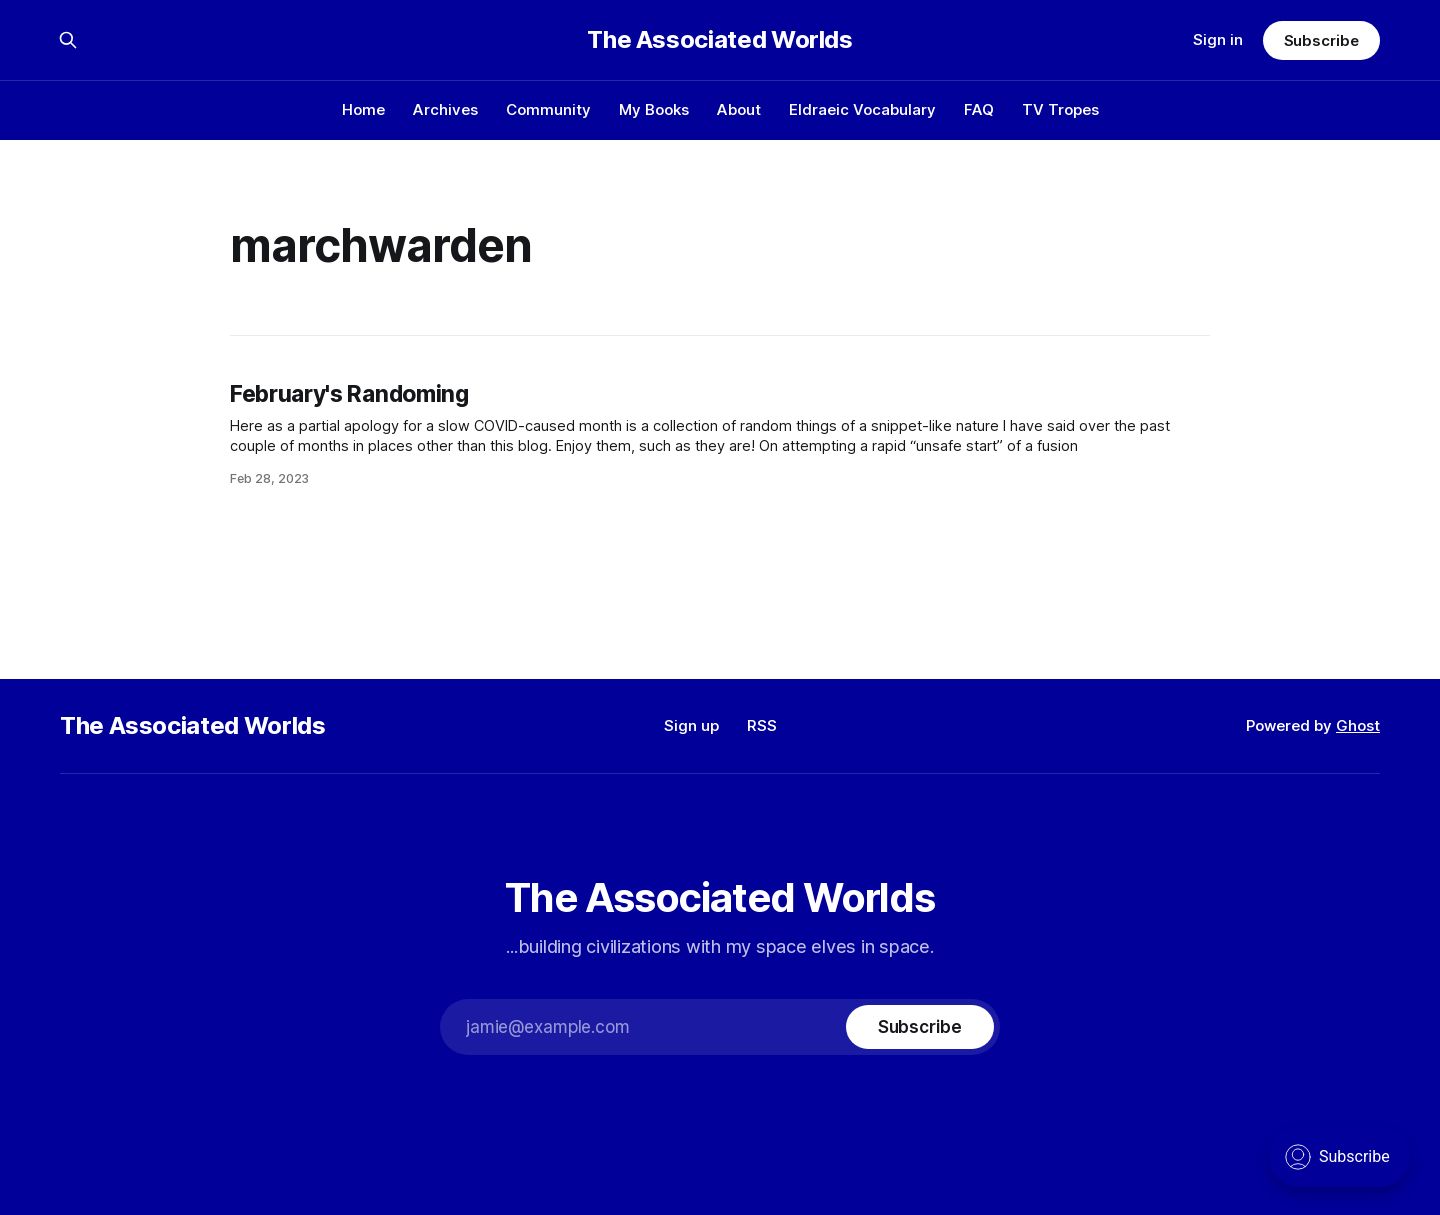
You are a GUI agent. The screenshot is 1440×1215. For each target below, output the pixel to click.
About (739, 109)
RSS (762, 725)
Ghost (1358, 725)
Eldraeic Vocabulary (862, 109)
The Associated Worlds (719, 40)
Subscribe (1321, 40)
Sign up (691, 725)
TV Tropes (1060, 109)
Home (363, 109)
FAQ (979, 109)
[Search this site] (68, 40)
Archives (445, 109)
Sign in (1218, 39)
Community (548, 109)
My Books (654, 109)
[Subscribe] (920, 1027)
